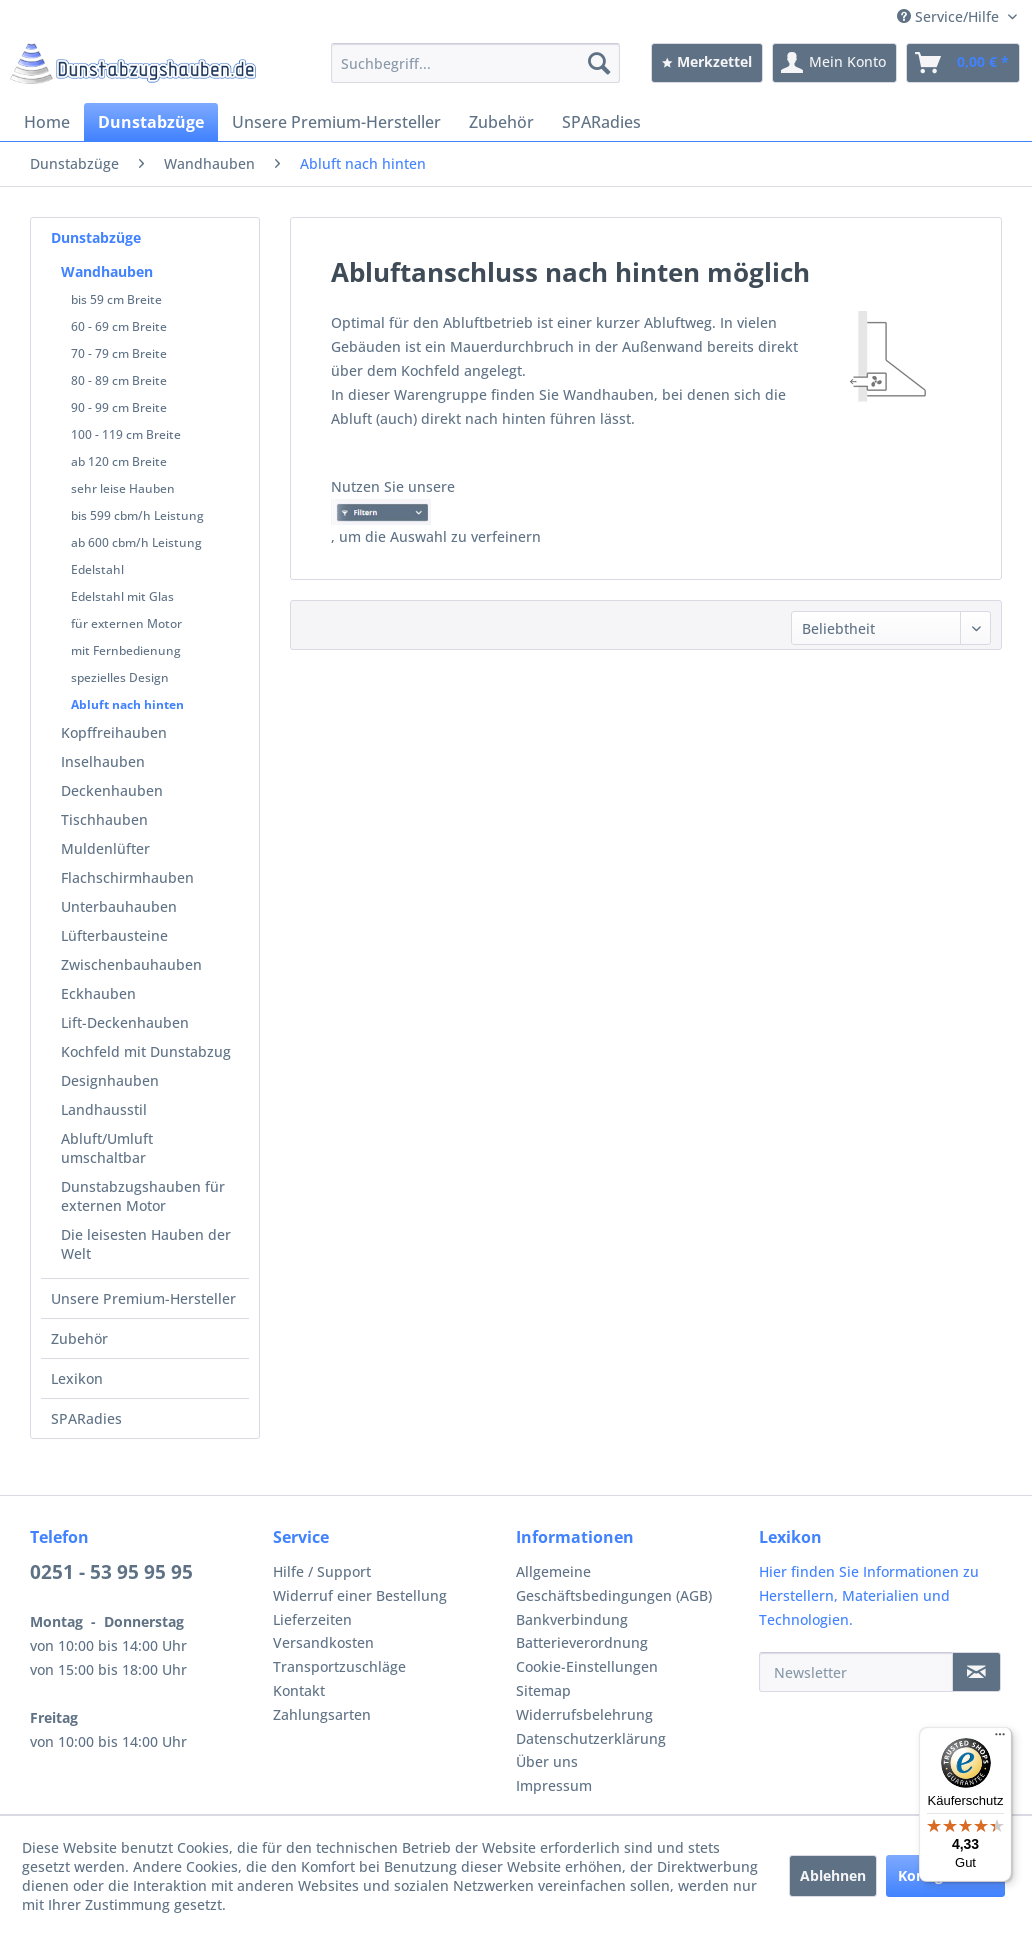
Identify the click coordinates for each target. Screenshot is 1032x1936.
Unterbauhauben (119, 906)
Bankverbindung (572, 1619)
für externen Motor (126, 623)
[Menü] (1000, 1739)
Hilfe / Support (322, 1571)
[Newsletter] (856, 1672)
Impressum (554, 1785)
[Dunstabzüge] (151, 122)
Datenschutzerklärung (591, 1738)
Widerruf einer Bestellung (360, 1595)
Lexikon (77, 1378)
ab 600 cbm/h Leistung (136, 542)
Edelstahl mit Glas (122, 596)
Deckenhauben (112, 790)
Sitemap (543, 1690)
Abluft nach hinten (127, 704)
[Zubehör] (501, 122)
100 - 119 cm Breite (126, 434)
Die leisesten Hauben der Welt (146, 1244)
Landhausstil (104, 1109)
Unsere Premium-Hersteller (143, 1298)
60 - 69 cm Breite (119, 326)
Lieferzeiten (312, 1619)
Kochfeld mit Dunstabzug (146, 1051)
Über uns (547, 1761)
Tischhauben (104, 819)
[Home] (47, 122)
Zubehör (79, 1338)
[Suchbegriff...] (475, 63)
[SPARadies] (601, 122)
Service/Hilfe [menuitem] (950, 16)
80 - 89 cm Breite (119, 380)
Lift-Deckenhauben (125, 1022)
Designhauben (110, 1080)
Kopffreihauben (114, 732)
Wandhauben (107, 271)
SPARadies (86, 1418)
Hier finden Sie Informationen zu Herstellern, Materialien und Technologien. (869, 1595)
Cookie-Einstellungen (587, 1666)
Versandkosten (323, 1642)
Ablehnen (833, 1875)
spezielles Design (120, 677)
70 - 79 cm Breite (119, 353)
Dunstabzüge (96, 237)
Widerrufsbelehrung (584, 1714)
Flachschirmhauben (127, 877)
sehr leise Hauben (123, 488)
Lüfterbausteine (114, 935)
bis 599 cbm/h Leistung (137, 515)
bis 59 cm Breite (116, 299)
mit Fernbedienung (126, 650)
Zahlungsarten (322, 1714)
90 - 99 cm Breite (119, 407)
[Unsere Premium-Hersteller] (336, 122)
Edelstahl (97, 569)
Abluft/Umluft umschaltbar (107, 1148)
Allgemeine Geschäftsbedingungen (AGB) (614, 1583)
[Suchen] (599, 63)
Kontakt (299, 1690)
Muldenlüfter (105, 848)
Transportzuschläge (339, 1666)
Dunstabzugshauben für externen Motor (143, 1196)
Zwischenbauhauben (131, 964)
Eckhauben (98, 993)
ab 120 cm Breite (119, 461)
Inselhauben (103, 761)
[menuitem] (475, 63)
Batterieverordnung (582, 1642)
